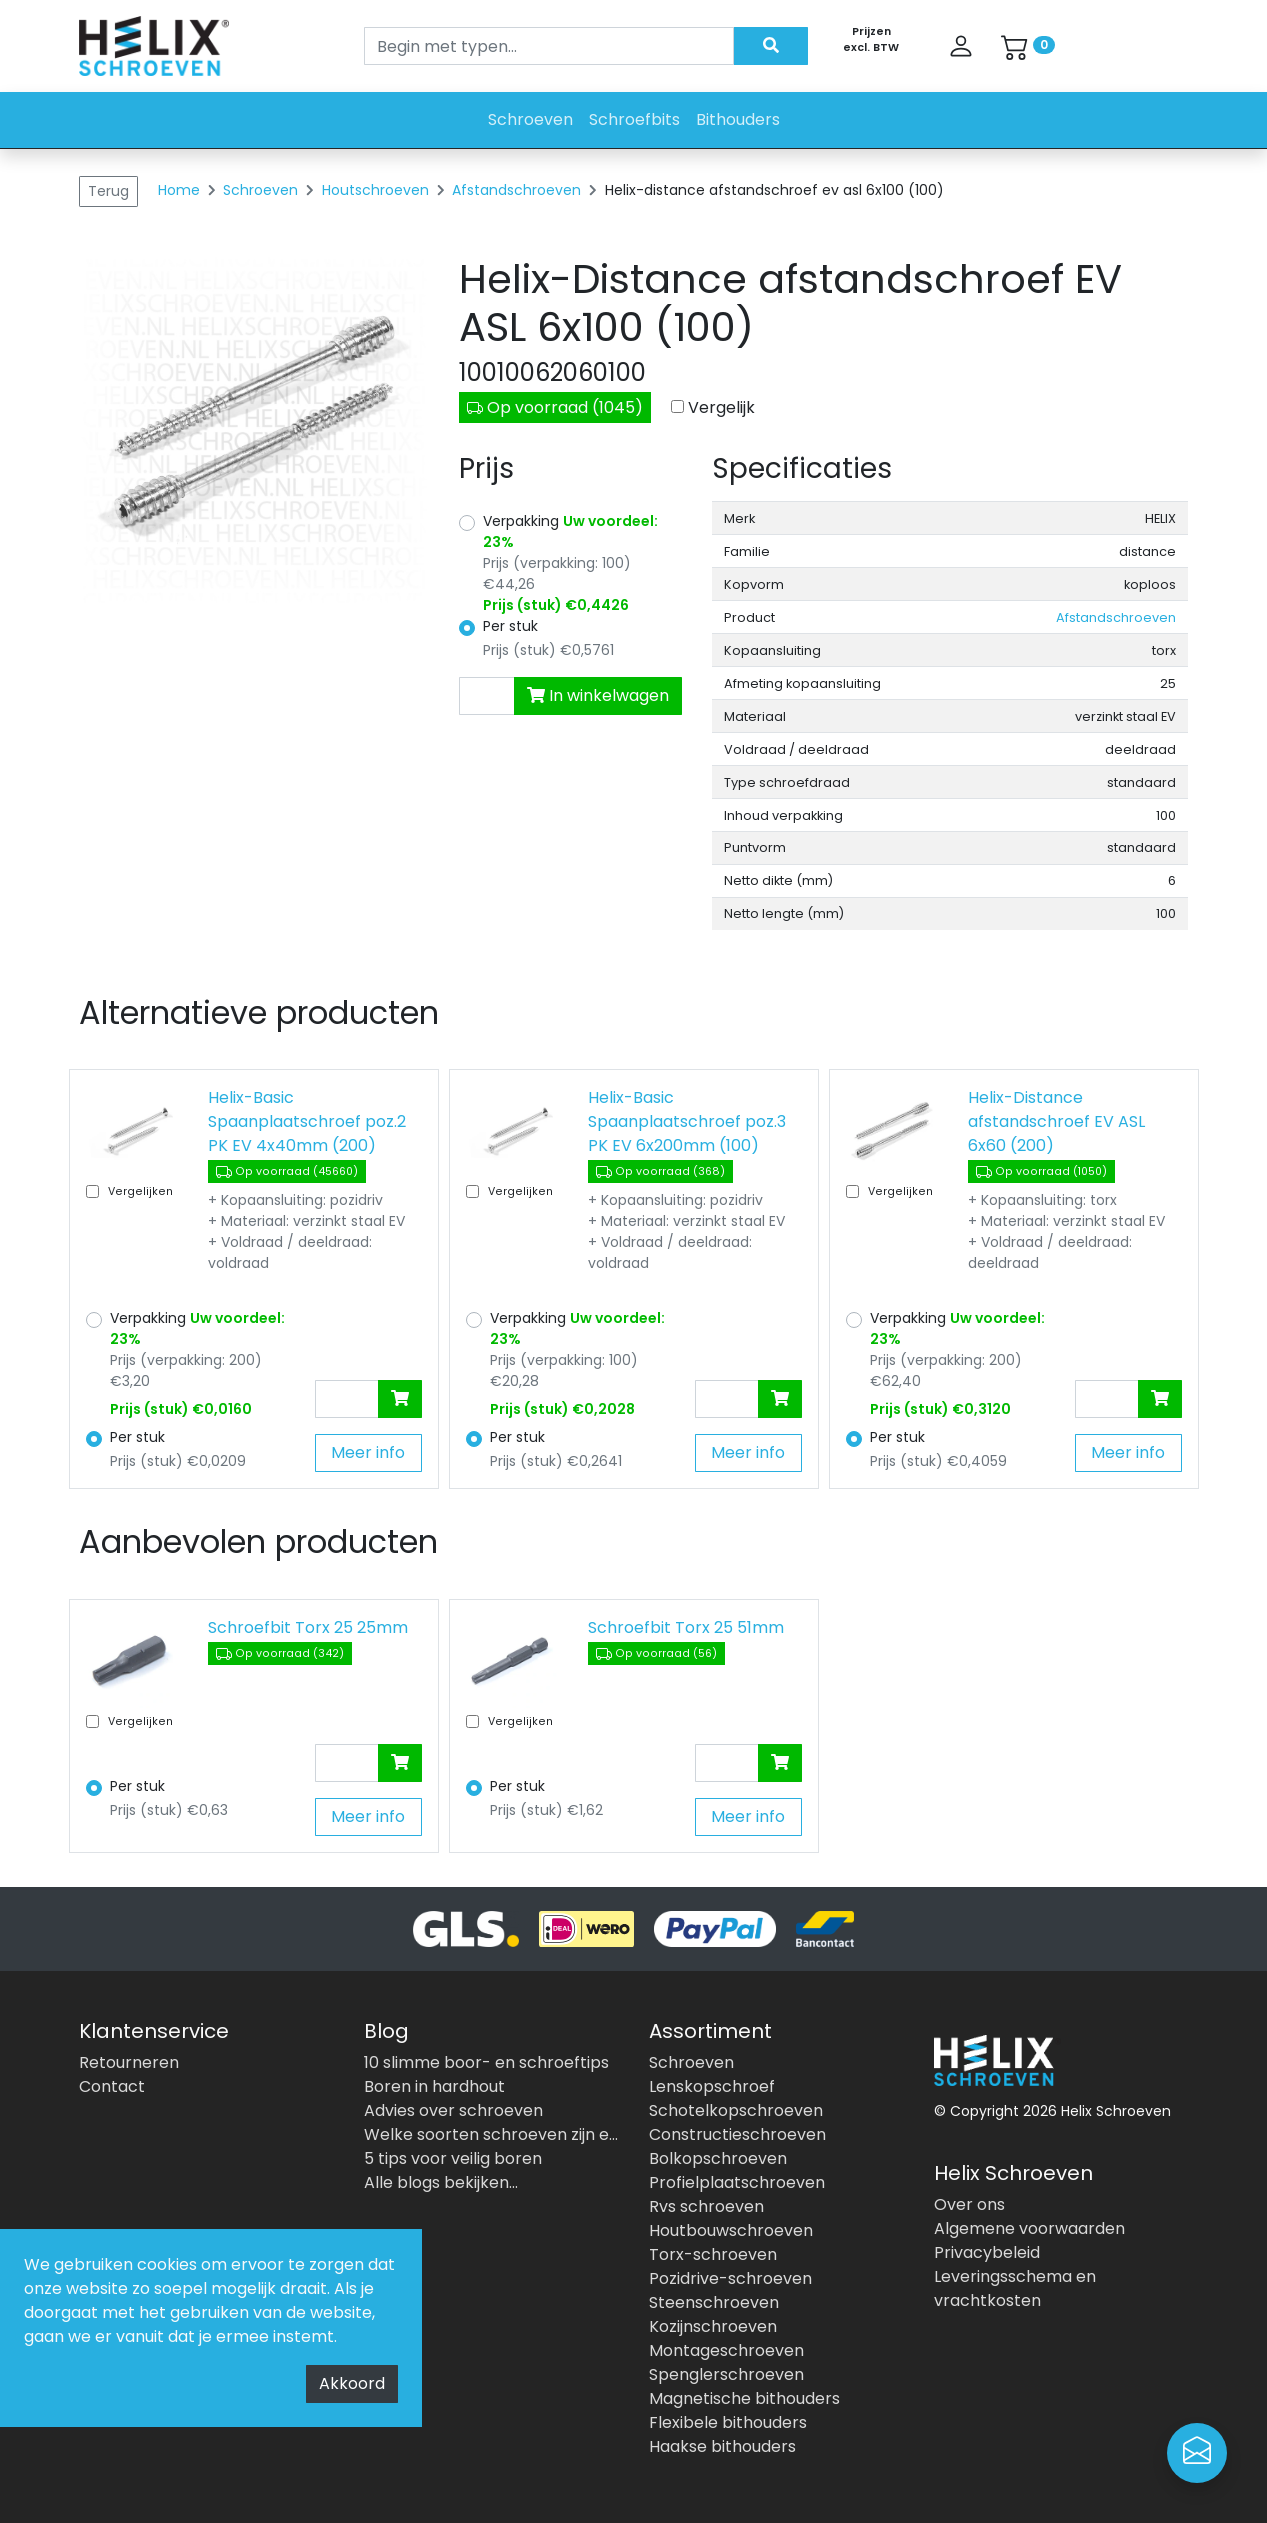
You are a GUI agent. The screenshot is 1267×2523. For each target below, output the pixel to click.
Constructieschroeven (737, 2134)
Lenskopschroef (712, 2086)
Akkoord (352, 2383)
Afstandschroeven (518, 190)
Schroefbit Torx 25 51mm (686, 1627)
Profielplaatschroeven (737, 2182)
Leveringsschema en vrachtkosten (1015, 2288)
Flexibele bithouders (728, 2422)
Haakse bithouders (722, 2446)
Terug (108, 191)
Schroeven (530, 119)
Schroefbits (634, 119)
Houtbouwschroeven (731, 2230)
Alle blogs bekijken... (441, 2182)
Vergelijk (721, 407)
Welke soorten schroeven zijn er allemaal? (491, 2134)
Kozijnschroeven (713, 2326)
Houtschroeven (377, 190)
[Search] (549, 46)
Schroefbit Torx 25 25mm (308, 1627)
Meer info (368, 1452)
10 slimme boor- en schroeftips (486, 2062)
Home (179, 190)
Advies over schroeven (453, 2110)
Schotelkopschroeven (736, 2110)
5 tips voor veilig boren (453, 2158)
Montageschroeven (726, 2350)
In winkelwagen (598, 695)
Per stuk (510, 626)
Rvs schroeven (706, 2206)
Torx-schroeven (713, 2254)
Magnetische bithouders (744, 2398)
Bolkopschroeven (718, 2158)
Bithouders (738, 119)
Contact (112, 2086)
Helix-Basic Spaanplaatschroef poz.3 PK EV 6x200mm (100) (687, 1121)
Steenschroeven (714, 2302)
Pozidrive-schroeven (730, 2278)
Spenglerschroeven (726, 2374)
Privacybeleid (987, 2252)
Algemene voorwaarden (1029, 2228)
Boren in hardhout (434, 2086)
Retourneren (129, 2062)
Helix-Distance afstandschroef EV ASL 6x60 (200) (1056, 1121)
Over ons (969, 2204)
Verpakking (570, 531)
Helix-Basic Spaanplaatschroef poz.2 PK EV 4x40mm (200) (307, 1121)
